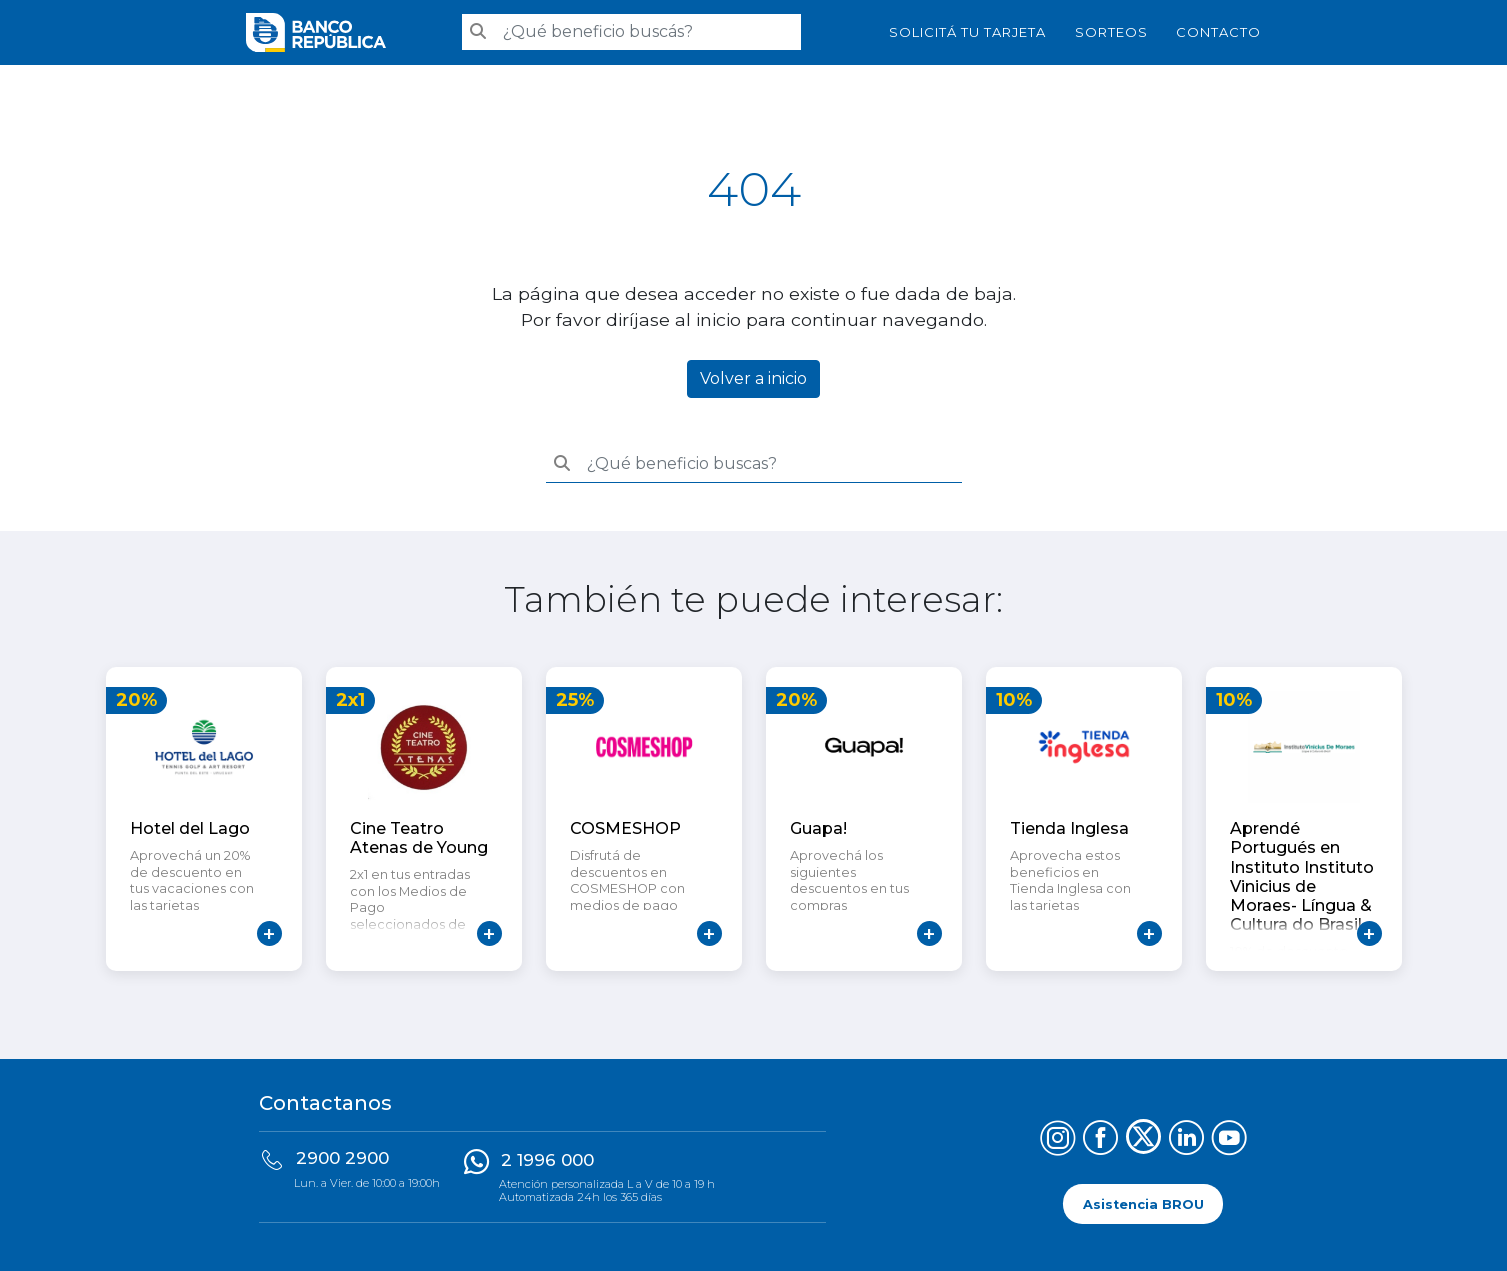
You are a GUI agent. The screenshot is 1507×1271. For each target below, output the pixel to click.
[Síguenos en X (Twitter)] (1143, 1140)
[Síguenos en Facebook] (1100, 1140)
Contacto (1218, 32)
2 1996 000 (547, 1160)
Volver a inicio (753, 378)
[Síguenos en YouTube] (1229, 1140)
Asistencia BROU (1143, 1203)
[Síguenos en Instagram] (1057, 1140)
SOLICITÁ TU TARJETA (967, 32)
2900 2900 (342, 1158)
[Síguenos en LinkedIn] (1186, 1140)
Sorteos (1111, 32)
